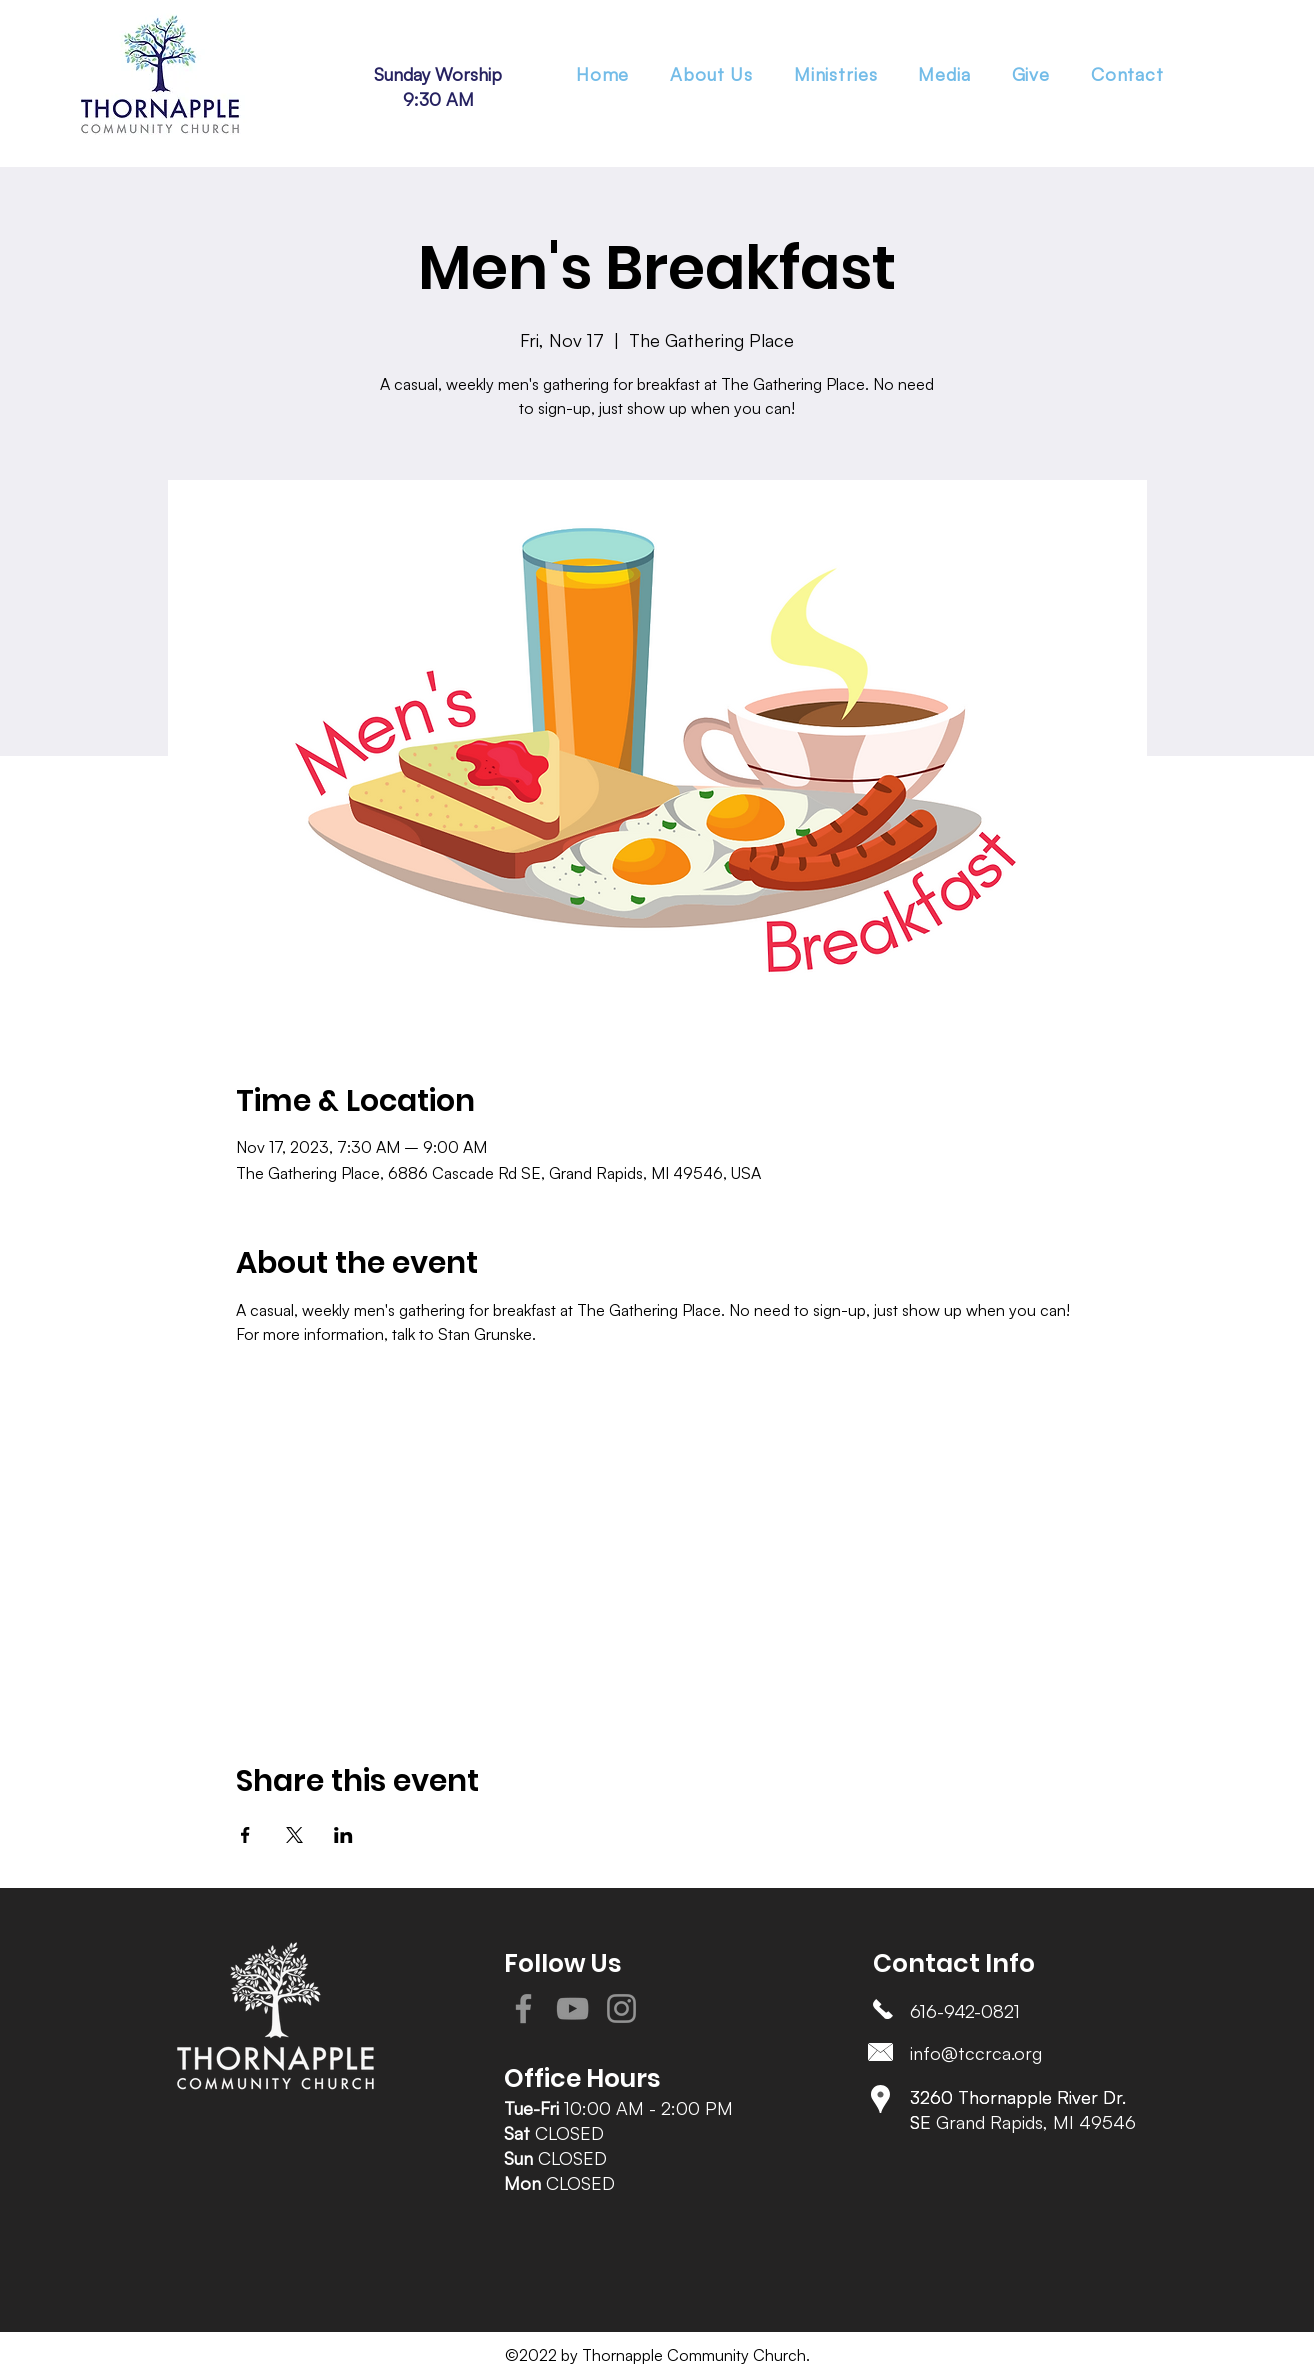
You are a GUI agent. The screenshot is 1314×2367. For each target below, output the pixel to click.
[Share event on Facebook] (245, 1835)
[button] (835, 74)
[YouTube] (572, 2008)
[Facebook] (523, 2008)
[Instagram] (621, 2008)
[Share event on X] (294, 1835)
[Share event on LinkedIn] (343, 1835)
